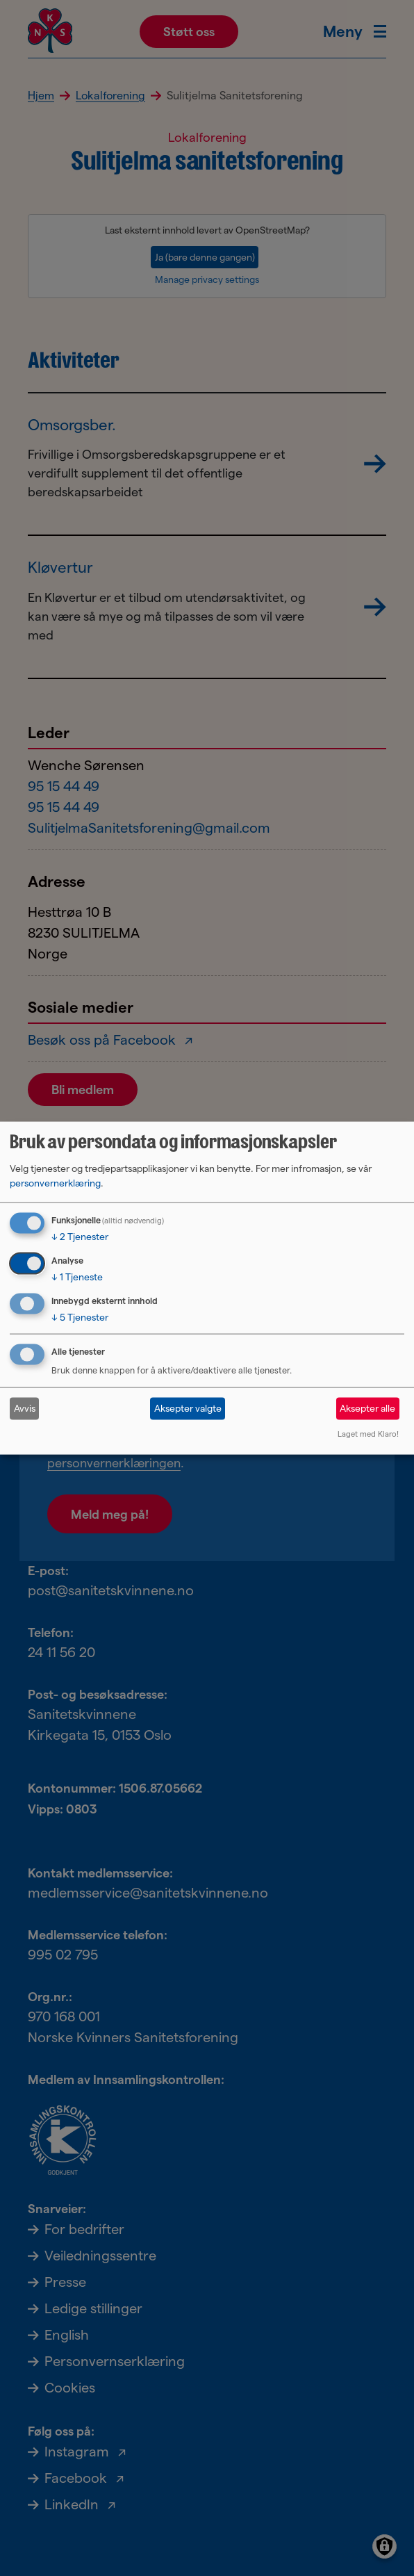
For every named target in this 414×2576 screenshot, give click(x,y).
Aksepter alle (367, 1408)
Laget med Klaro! (368, 1433)
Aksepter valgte (188, 1408)
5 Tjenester (79, 1317)
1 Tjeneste (77, 1277)
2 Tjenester (79, 1237)
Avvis (24, 1408)
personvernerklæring (55, 1183)
